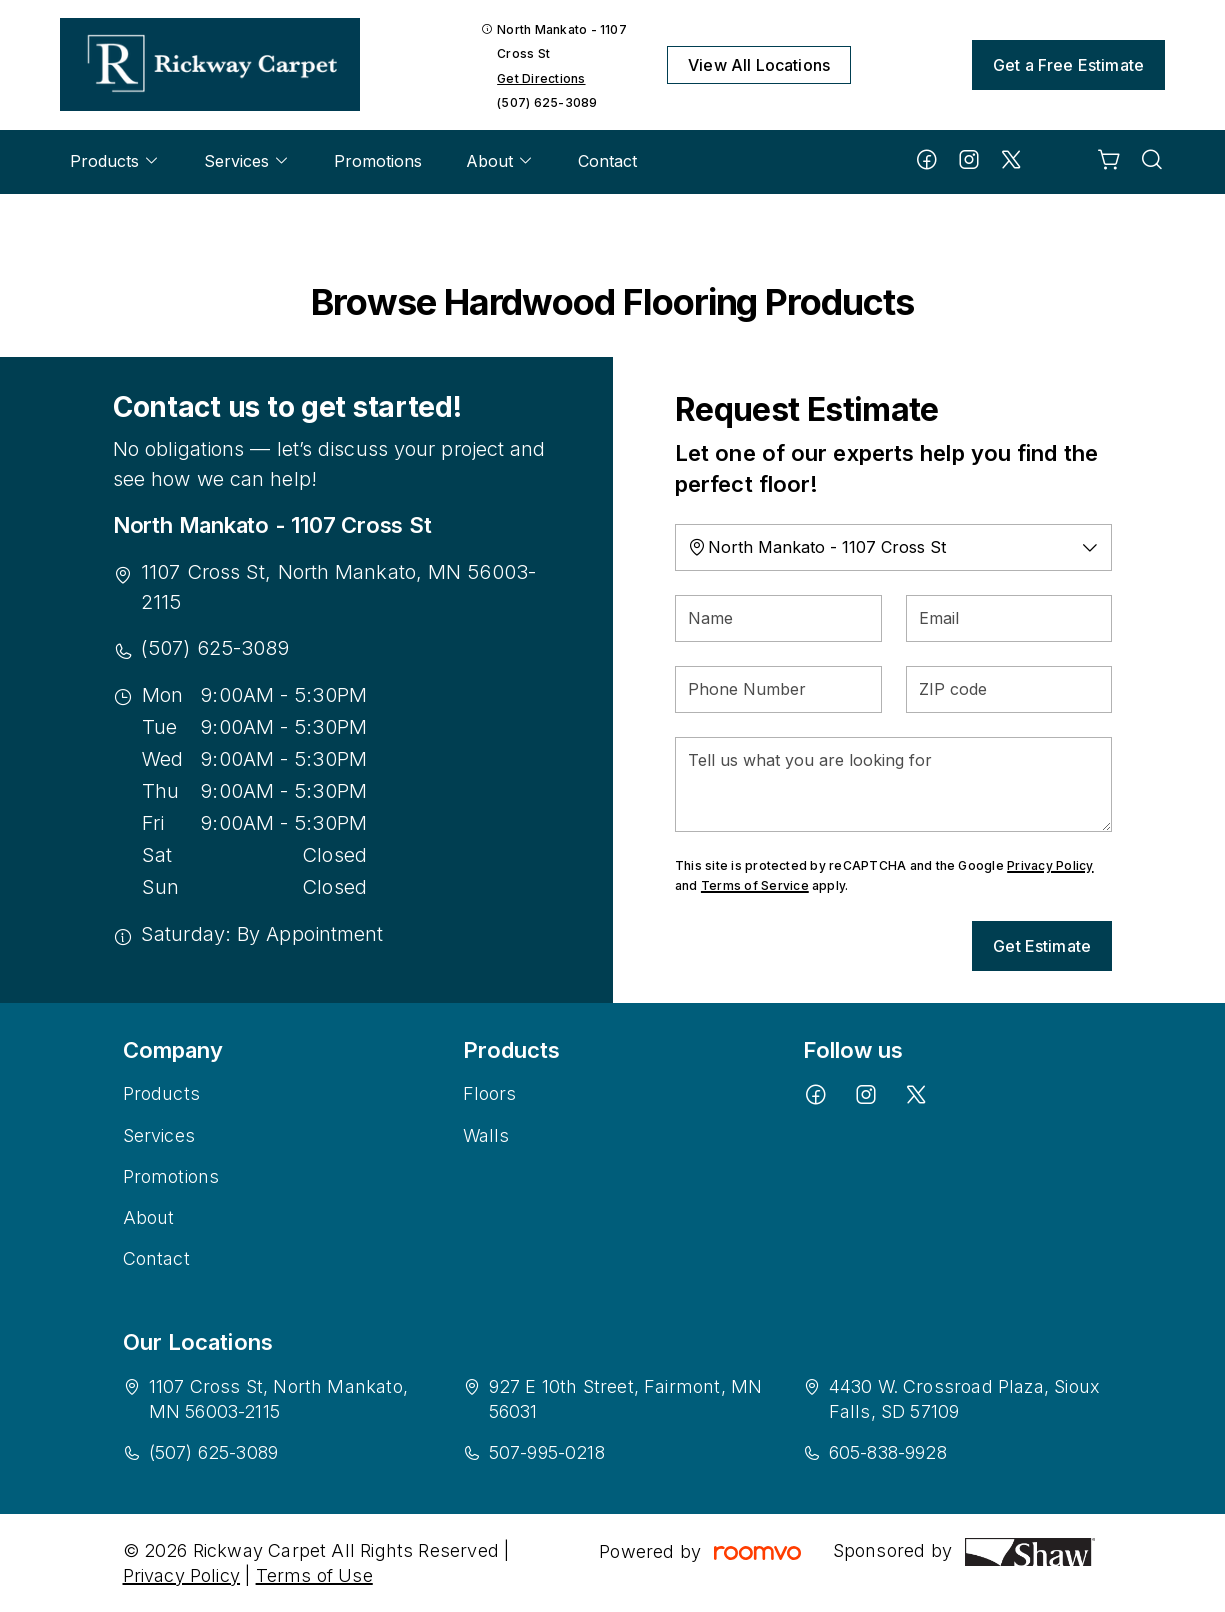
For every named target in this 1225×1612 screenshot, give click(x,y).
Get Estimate (1042, 946)
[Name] (778, 618)
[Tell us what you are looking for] (893, 784)
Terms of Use (314, 1575)
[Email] (1009, 618)
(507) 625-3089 (547, 102)
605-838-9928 (888, 1452)
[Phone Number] (778, 689)
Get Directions (541, 78)
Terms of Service (755, 885)
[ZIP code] (1009, 689)
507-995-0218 (547, 1452)
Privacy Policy (1050, 865)
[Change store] (893, 547)
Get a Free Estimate (1068, 65)
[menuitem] (115, 162)
